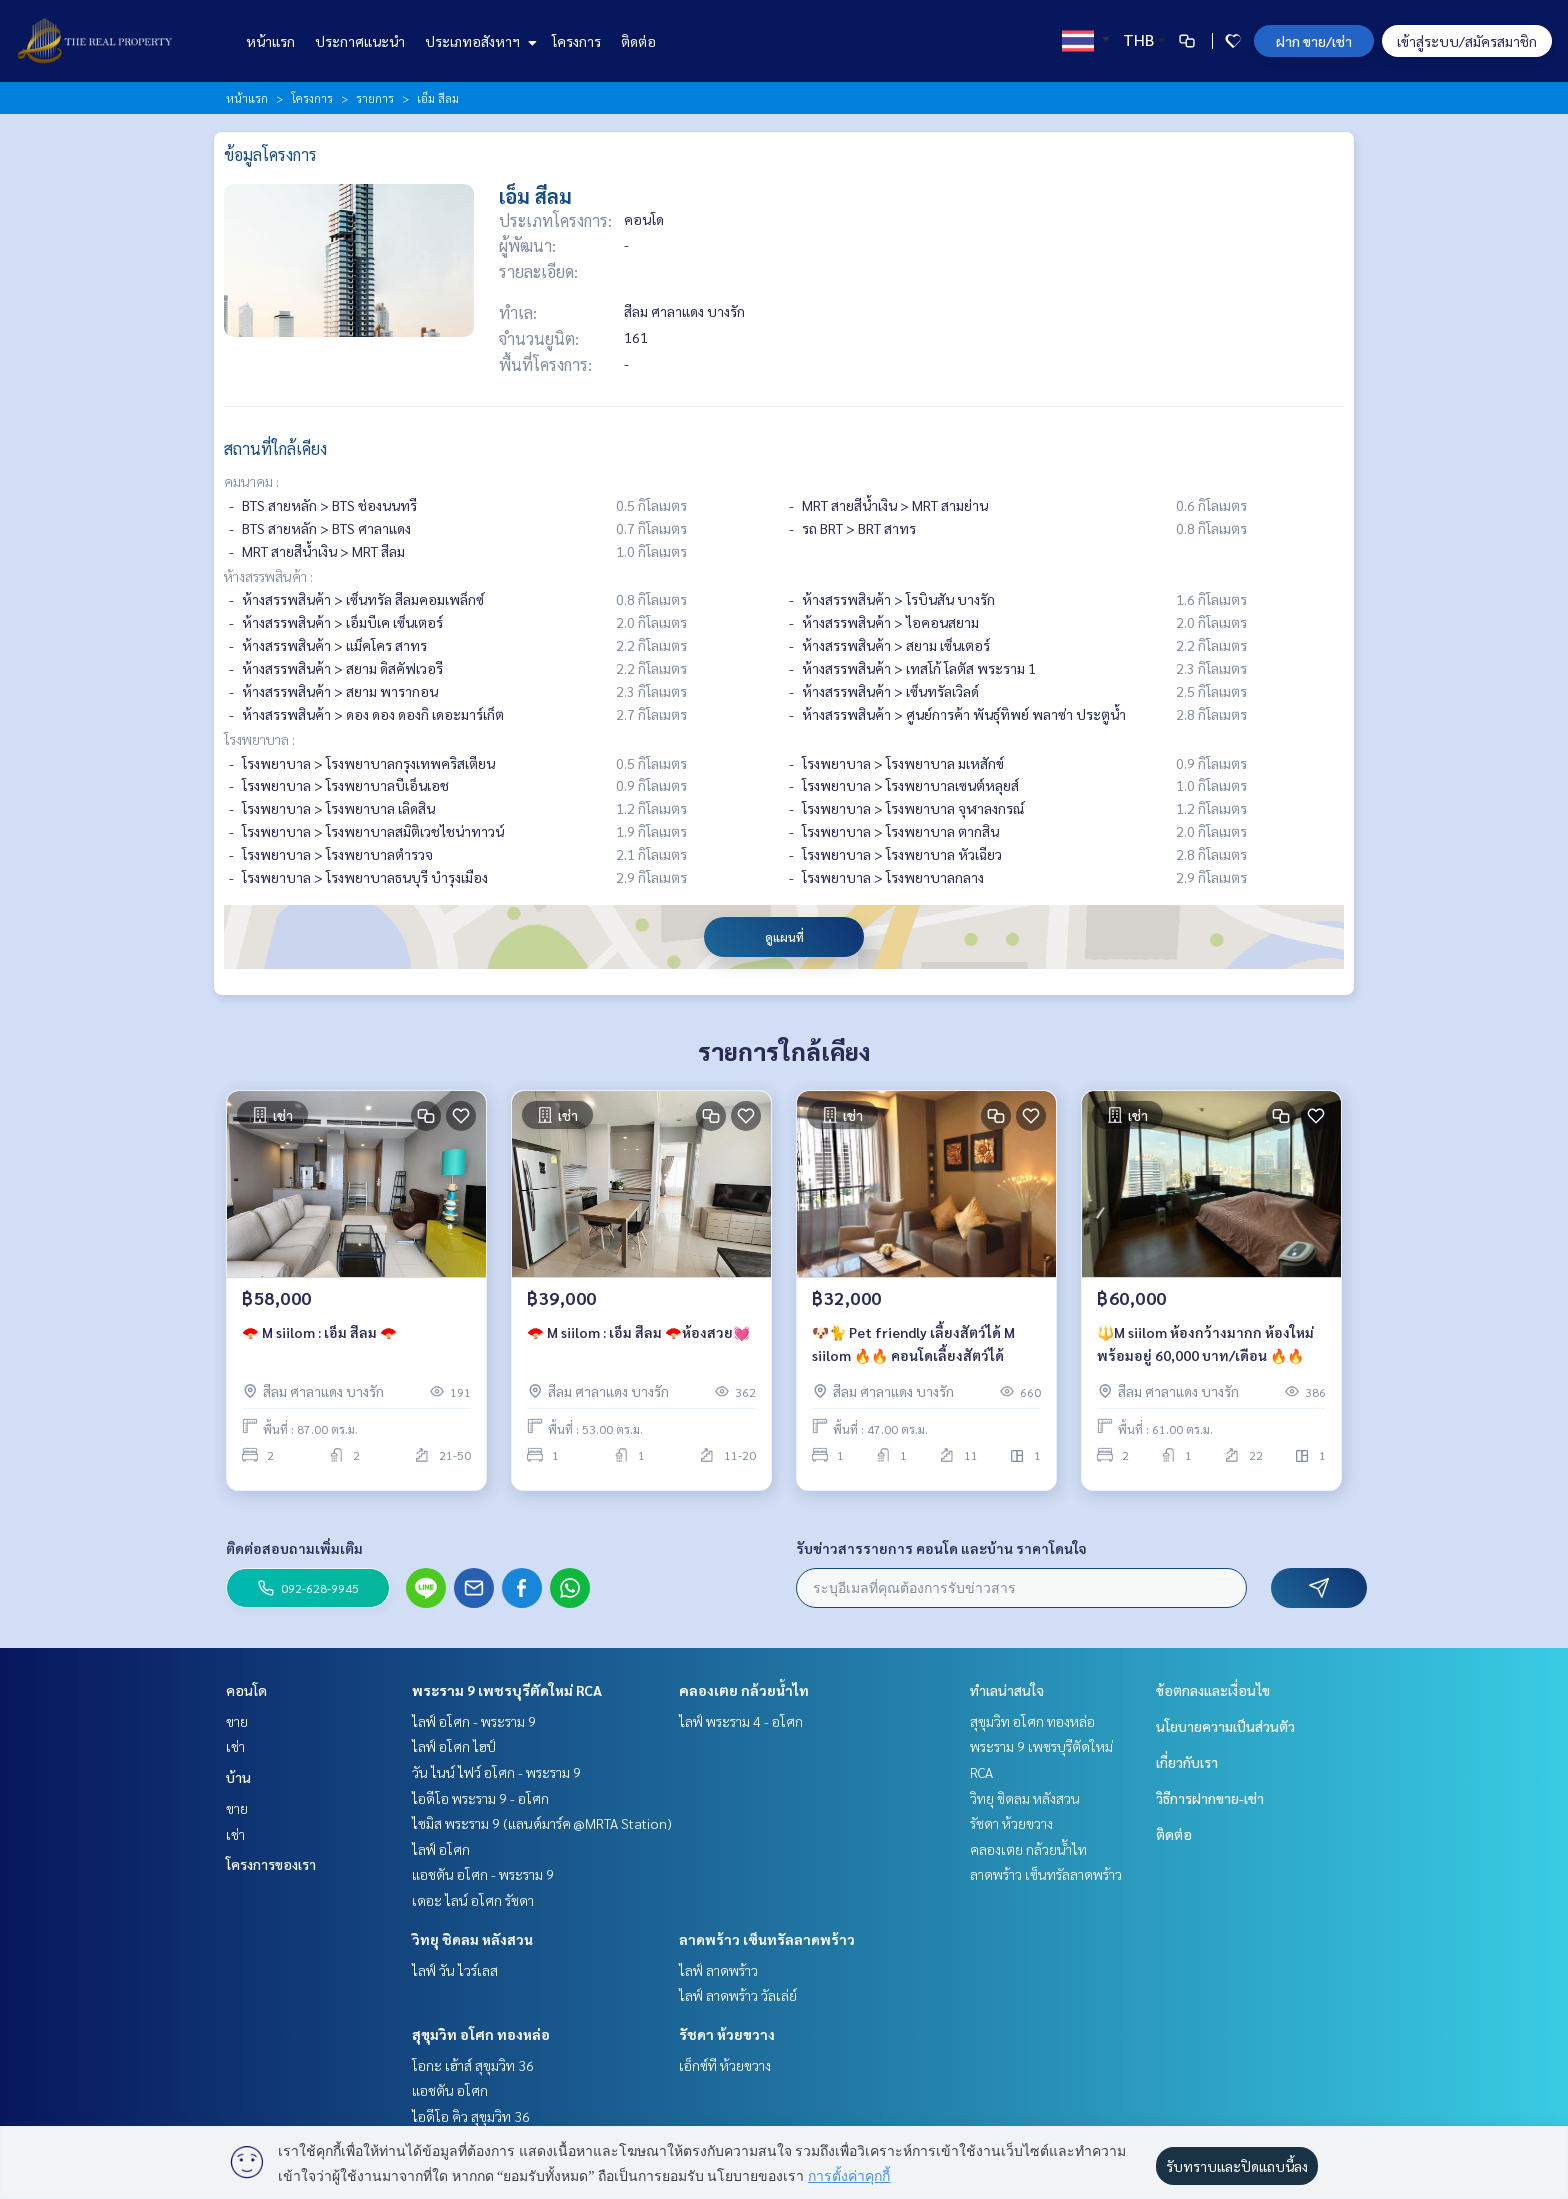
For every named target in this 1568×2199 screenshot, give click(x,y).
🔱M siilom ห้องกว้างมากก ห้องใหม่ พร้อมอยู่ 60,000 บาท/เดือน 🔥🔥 (1205, 1350)
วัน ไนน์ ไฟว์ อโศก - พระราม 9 (496, 1772)
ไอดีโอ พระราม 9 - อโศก (480, 1798)
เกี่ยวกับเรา (1187, 1762)
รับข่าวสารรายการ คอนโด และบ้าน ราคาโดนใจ (941, 1548)
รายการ (375, 98)
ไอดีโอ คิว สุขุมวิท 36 (471, 2116)
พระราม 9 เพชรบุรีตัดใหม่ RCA (507, 1690)
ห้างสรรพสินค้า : (268, 576)
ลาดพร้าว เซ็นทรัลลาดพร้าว (767, 1939)
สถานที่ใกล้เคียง (275, 448)
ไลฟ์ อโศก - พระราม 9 (474, 1721)
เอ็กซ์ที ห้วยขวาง (725, 2065)
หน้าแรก (270, 41)
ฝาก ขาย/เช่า (1314, 41)
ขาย (237, 1721)
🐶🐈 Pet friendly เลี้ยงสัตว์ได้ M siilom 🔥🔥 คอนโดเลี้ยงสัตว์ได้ (913, 1350)
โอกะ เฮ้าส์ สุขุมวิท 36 (473, 2065)
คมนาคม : (251, 481)
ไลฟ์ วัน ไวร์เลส (455, 1970)
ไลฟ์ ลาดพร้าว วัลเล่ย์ (738, 1995)
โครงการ (576, 41)
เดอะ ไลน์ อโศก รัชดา (473, 1900)
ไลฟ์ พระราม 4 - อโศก (741, 1721)
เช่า (235, 1746)
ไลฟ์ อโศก (441, 1849)
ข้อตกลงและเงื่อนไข (1213, 1690)
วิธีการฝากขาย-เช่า (1210, 1798)
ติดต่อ (638, 41)
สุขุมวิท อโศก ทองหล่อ (481, 2034)
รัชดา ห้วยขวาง (727, 2034)
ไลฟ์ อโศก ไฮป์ (454, 1746)
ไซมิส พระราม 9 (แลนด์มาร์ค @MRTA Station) (542, 1823)
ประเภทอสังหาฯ (478, 41)
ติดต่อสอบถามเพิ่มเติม (294, 1548)
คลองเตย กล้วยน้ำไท (744, 1690)
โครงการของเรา (271, 1864)
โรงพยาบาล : (259, 739)
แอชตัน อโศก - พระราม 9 (483, 1874)
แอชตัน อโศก (450, 2090)
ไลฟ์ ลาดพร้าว (718, 1970)
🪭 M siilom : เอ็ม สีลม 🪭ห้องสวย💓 (638, 1339)
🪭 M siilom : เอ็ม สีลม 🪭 (319, 1339)
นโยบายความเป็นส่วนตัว (1225, 1726)
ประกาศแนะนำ (360, 41)
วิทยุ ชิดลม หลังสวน (472, 1939)
